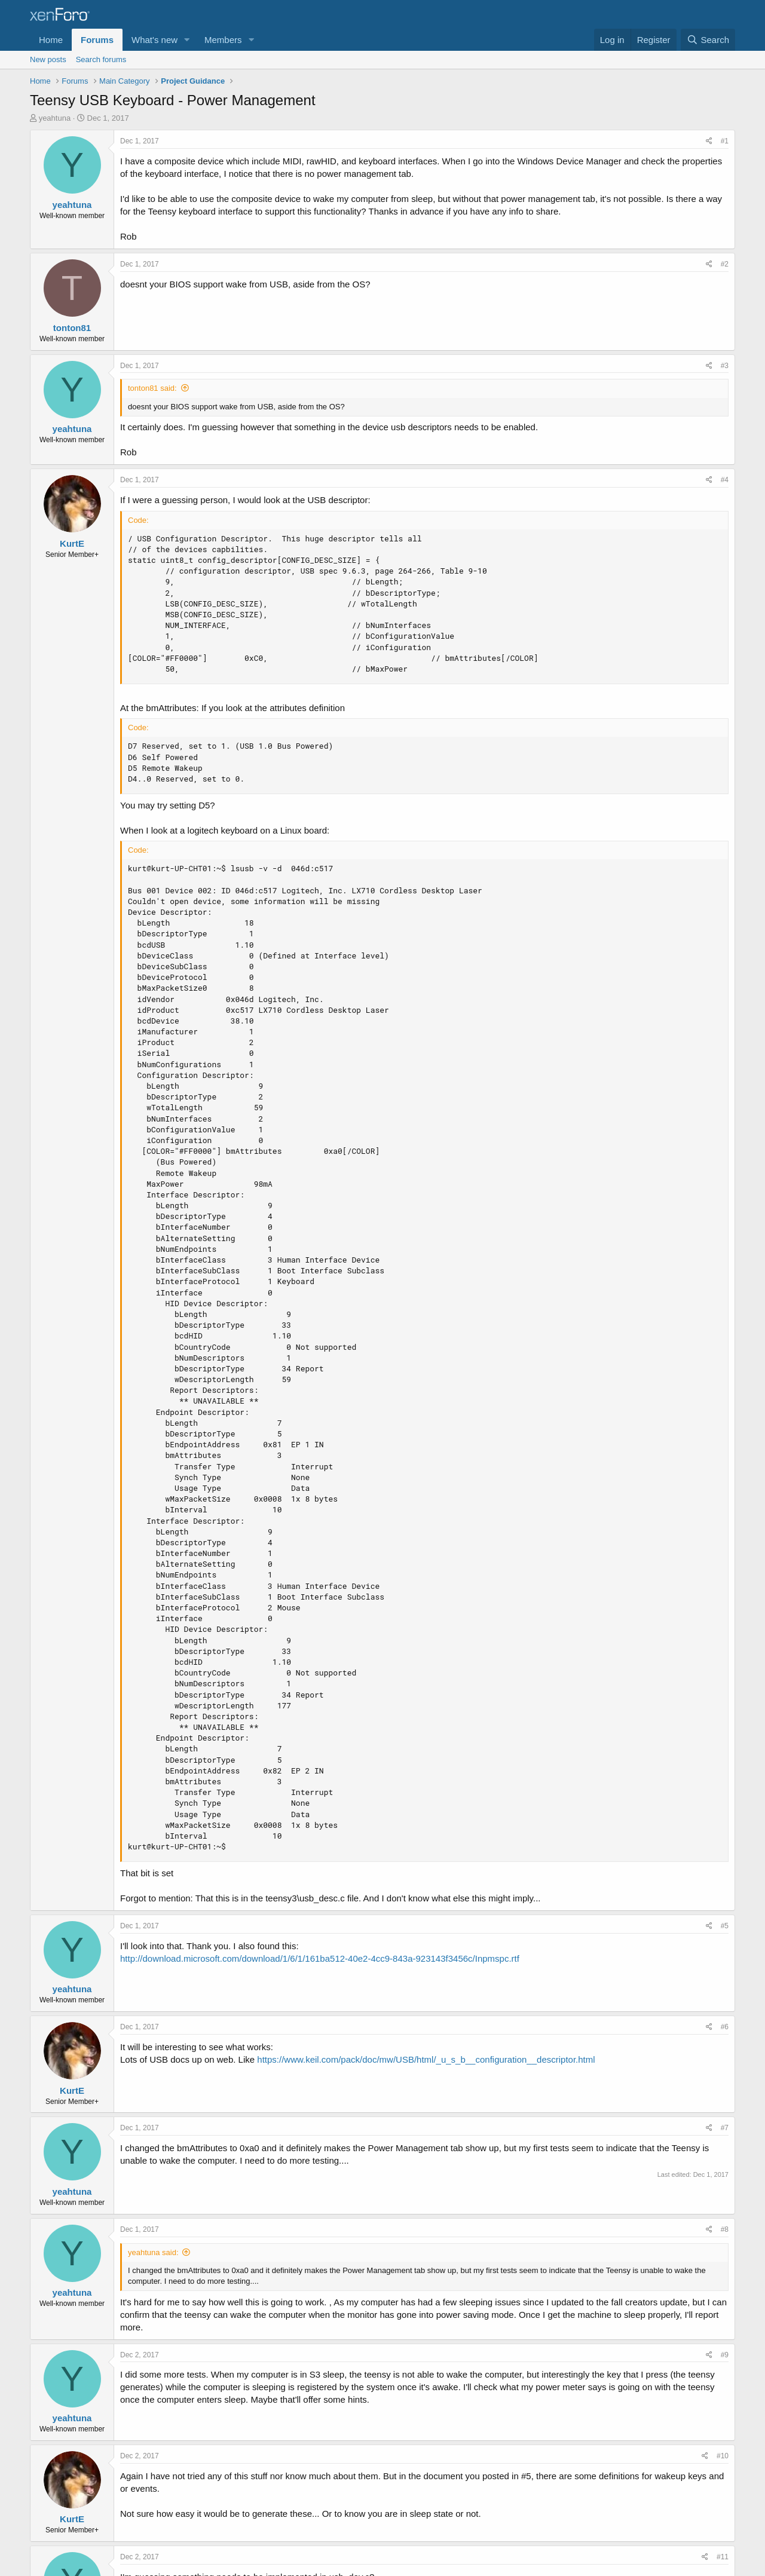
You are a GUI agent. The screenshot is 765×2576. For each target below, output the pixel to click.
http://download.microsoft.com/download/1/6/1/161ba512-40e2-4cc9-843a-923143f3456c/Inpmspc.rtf (319, 1958)
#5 (725, 1926)
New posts (48, 59)
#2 (725, 264)
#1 (725, 141)
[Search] (708, 40)
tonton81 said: (152, 388)
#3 (725, 366)
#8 (725, 2229)
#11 (723, 2557)
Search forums (101, 59)
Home (51, 40)
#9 (725, 2355)
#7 (725, 2128)
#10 (723, 2456)
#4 (725, 480)
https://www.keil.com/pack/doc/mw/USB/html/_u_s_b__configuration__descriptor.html (426, 2059)
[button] (187, 40)
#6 (725, 2027)
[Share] (709, 141)
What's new (154, 40)
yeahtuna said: (153, 2252)
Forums (97, 40)
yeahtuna (55, 118)
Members (223, 40)
